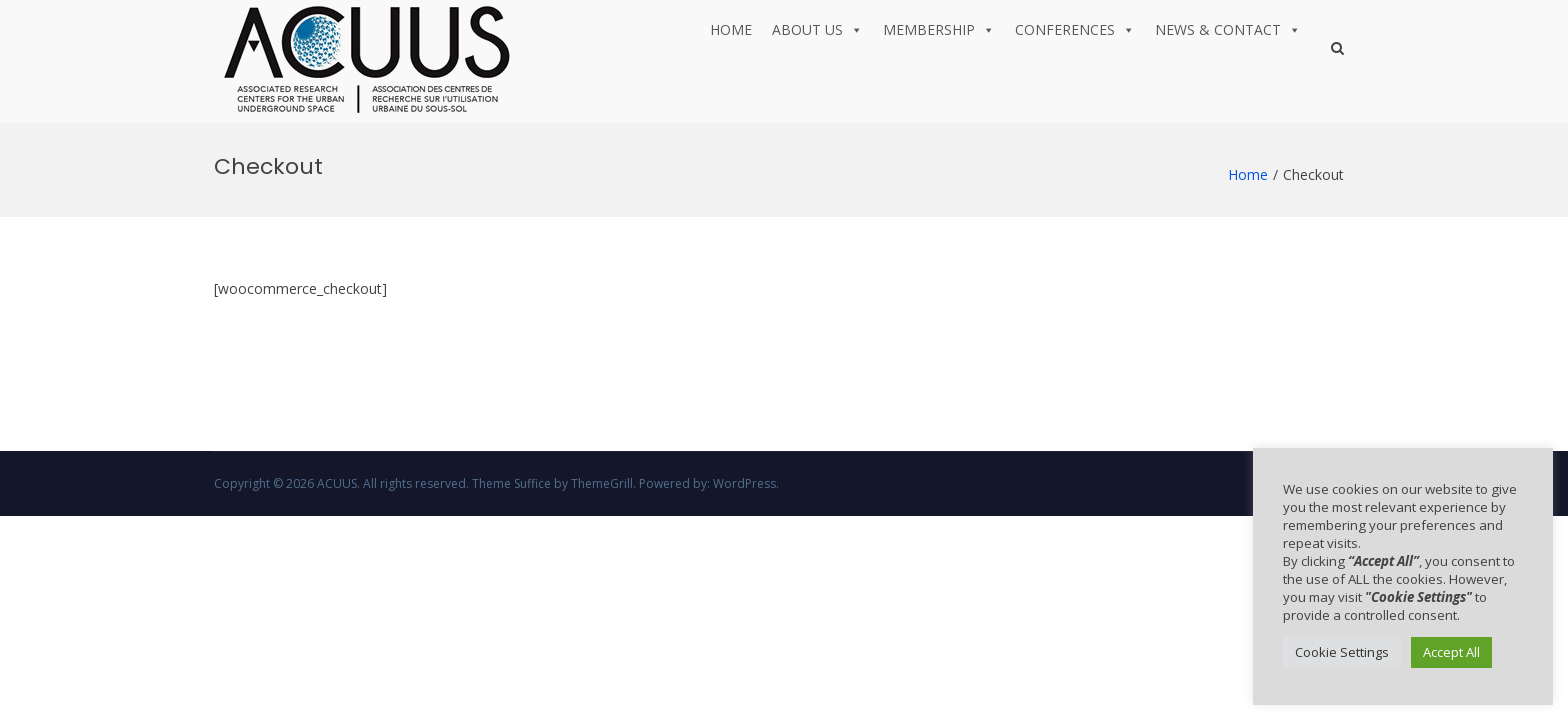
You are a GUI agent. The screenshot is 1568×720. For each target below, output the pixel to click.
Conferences (1075, 30)
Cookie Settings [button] (1342, 652)
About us (817, 30)
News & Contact (1228, 30)
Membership (939, 30)
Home (731, 29)
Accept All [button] (1451, 652)
